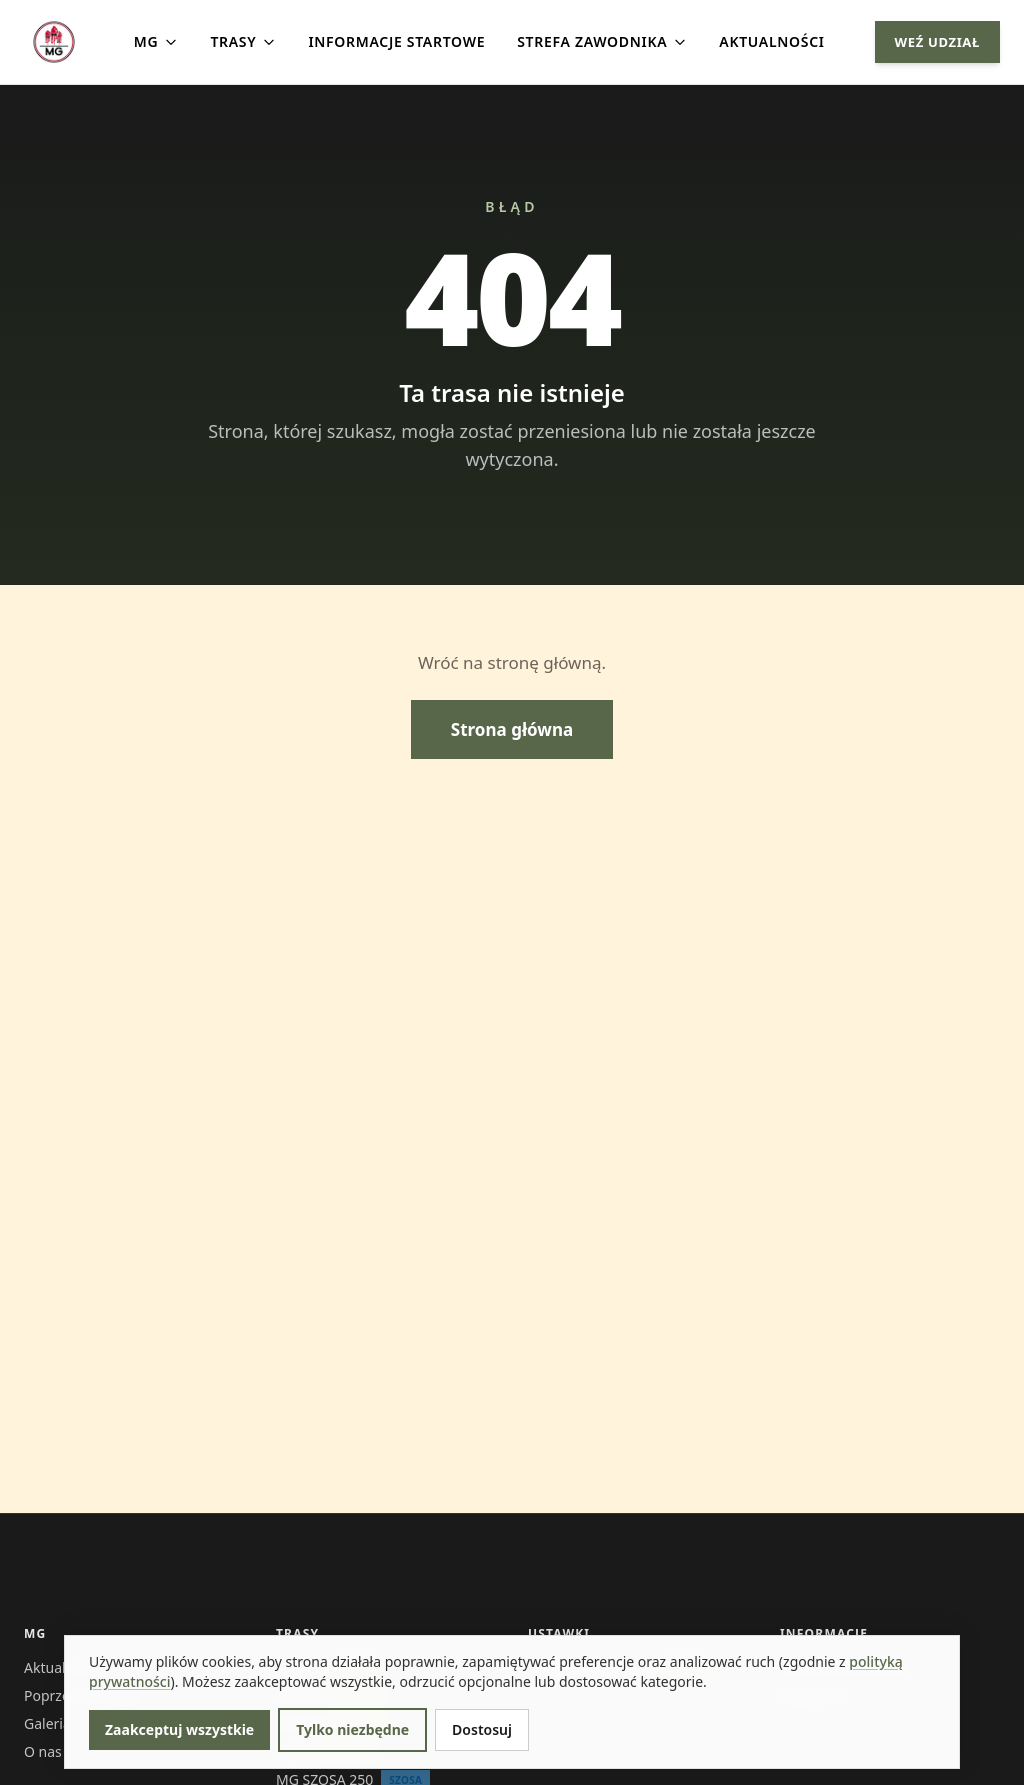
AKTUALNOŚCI (771, 41)
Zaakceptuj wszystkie (179, 1729)
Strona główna (512, 729)
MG (156, 41)
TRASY (243, 41)
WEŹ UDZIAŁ (937, 42)
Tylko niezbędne (352, 1729)
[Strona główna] (54, 42)
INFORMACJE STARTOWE (396, 41)
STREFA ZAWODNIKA (602, 41)
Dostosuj (482, 1729)
